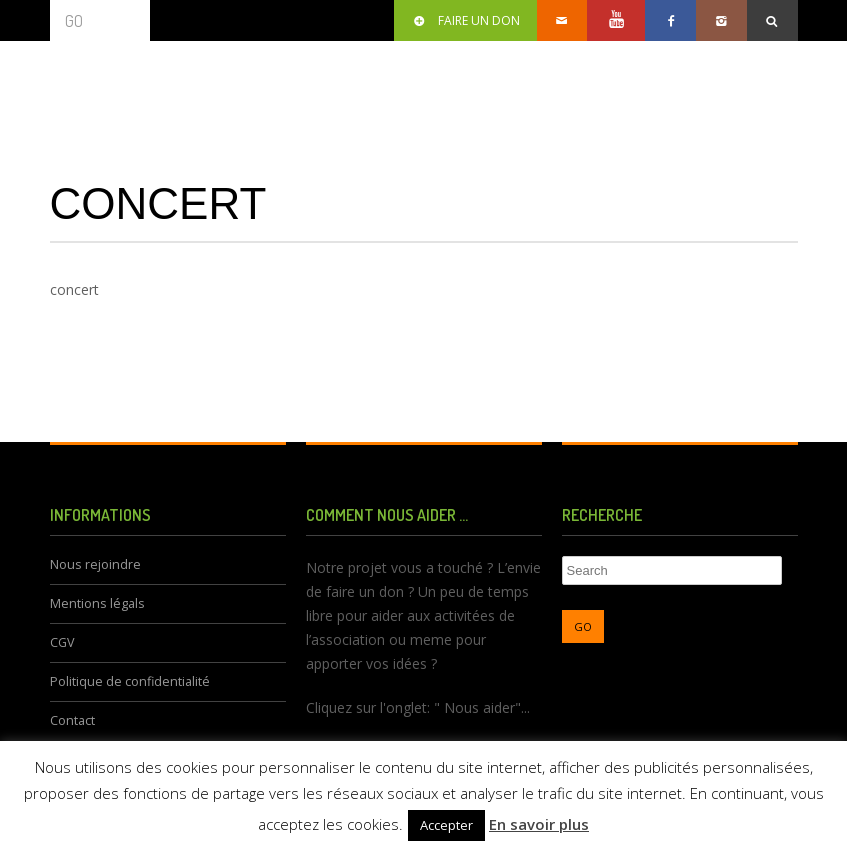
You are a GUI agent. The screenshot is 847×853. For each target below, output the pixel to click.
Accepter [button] (446, 825)
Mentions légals (97, 603)
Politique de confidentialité (130, 681)
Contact (72, 720)
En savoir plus (539, 824)
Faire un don (465, 20)
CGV (62, 642)
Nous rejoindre (95, 564)
